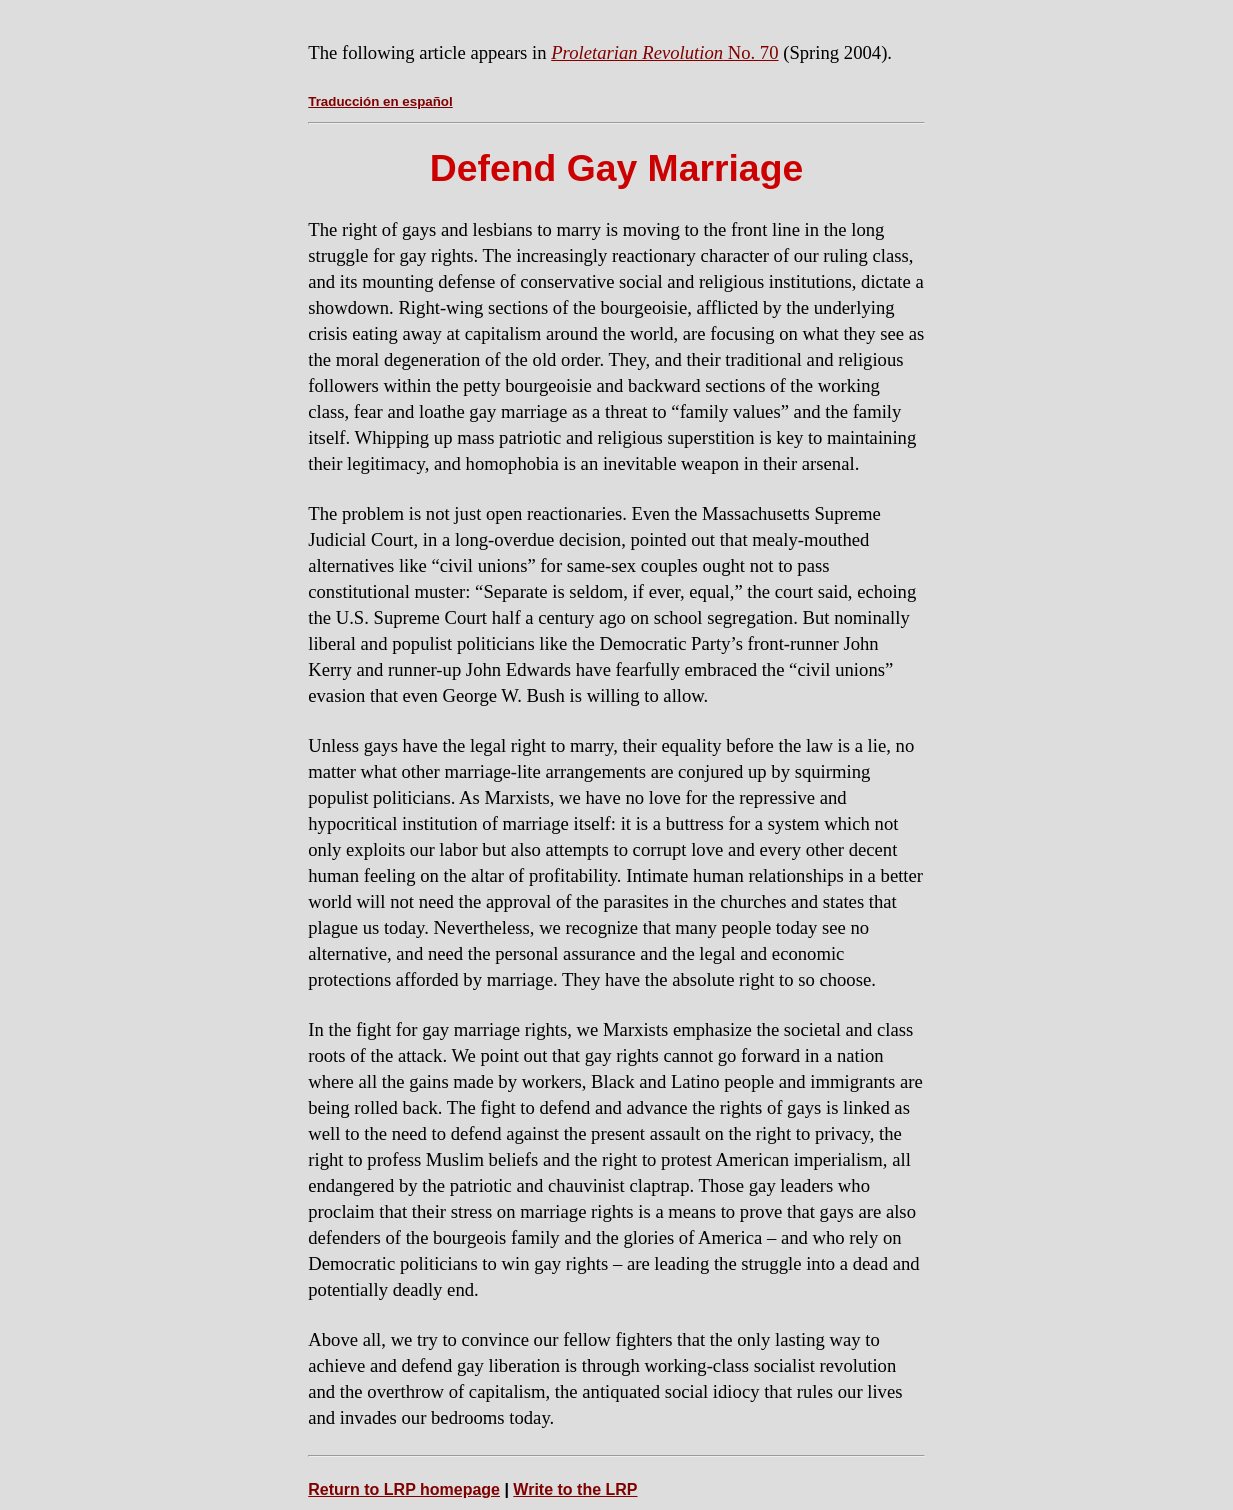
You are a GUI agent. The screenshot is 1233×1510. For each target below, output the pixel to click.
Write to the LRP (575, 1489)
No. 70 (664, 52)
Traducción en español (380, 101)
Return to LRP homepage (404, 1489)
